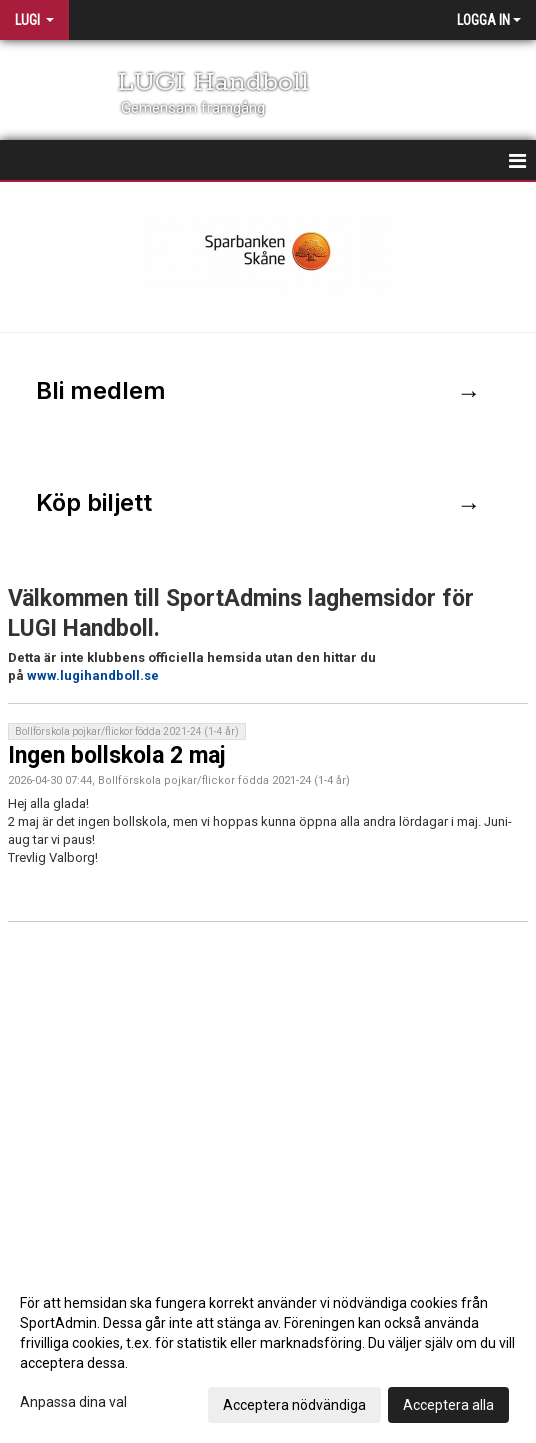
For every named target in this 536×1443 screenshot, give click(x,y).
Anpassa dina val (73, 1402)
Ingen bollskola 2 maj (117, 755)
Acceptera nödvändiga (294, 1405)
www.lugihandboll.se (93, 675)
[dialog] (268, 1353)
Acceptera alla (448, 1405)
